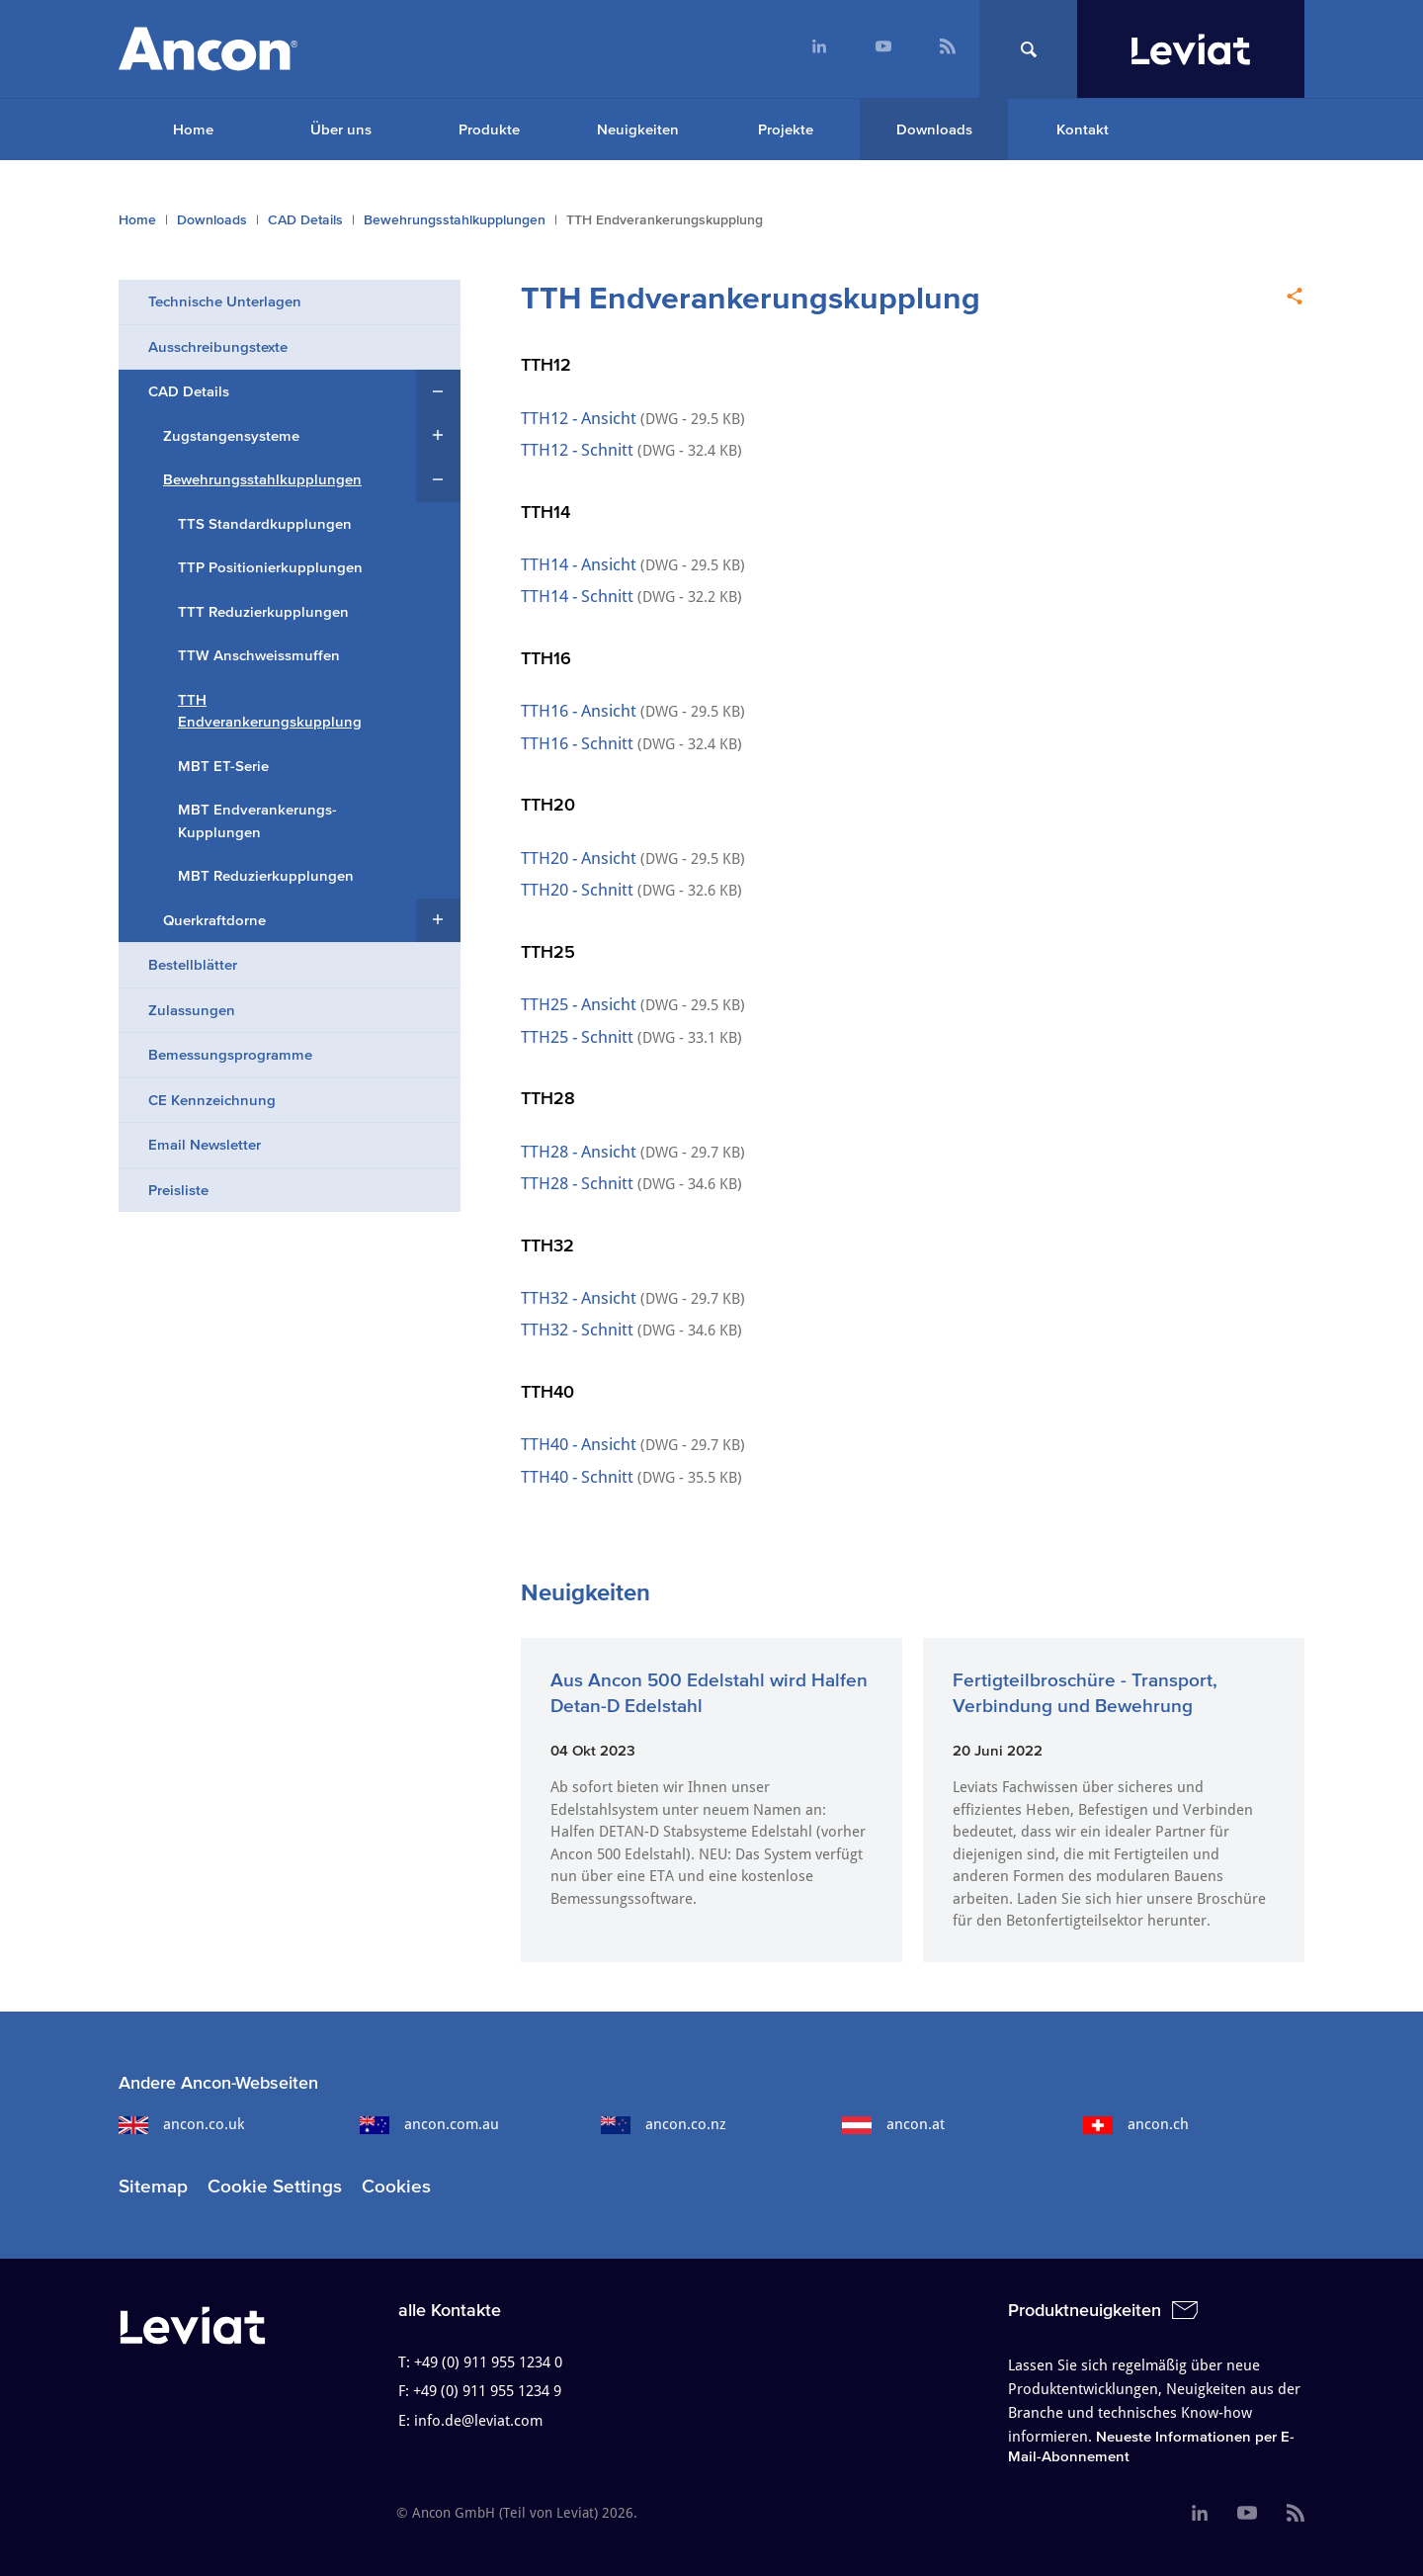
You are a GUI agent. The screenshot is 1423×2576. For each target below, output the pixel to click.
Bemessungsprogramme (230, 1054)
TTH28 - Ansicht (580, 1151)
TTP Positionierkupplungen (270, 566)
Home (193, 129)
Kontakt (1082, 129)
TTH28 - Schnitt (579, 1183)
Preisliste (178, 1189)
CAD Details (305, 220)
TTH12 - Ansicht (578, 418)
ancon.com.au (429, 2124)
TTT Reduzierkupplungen (263, 611)
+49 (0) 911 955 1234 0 (488, 2362)
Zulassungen (191, 1009)
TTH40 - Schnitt (577, 1477)
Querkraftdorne (214, 919)
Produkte (489, 129)
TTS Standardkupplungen (265, 523)
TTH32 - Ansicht (578, 1298)
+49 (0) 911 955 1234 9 (487, 2391)
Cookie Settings (275, 2186)
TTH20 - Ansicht (578, 858)
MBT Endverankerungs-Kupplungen (257, 820)
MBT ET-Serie (223, 765)
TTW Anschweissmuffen (259, 654)
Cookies (396, 2186)
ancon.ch (1136, 2124)
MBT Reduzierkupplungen (266, 875)
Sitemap (153, 2186)
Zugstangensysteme (231, 435)
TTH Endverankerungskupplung (270, 710)
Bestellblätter (192, 964)
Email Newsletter (204, 1144)
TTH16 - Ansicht (580, 711)
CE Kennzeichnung (212, 1099)
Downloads (934, 129)
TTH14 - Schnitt (577, 596)
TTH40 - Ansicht (578, 1444)
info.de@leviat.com (478, 2421)
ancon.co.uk (181, 2124)
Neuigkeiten (638, 129)
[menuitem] (819, 49)
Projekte (785, 129)
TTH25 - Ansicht (580, 1004)
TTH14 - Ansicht (580, 564)
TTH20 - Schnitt (577, 890)
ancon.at (893, 2124)
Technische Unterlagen (224, 301)
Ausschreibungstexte (218, 346)
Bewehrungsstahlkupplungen (454, 220)
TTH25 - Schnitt (577, 1037)
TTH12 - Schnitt (577, 450)
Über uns (341, 129)
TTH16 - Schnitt (579, 743)
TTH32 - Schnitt (577, 1329)
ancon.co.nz (663, 2124)
